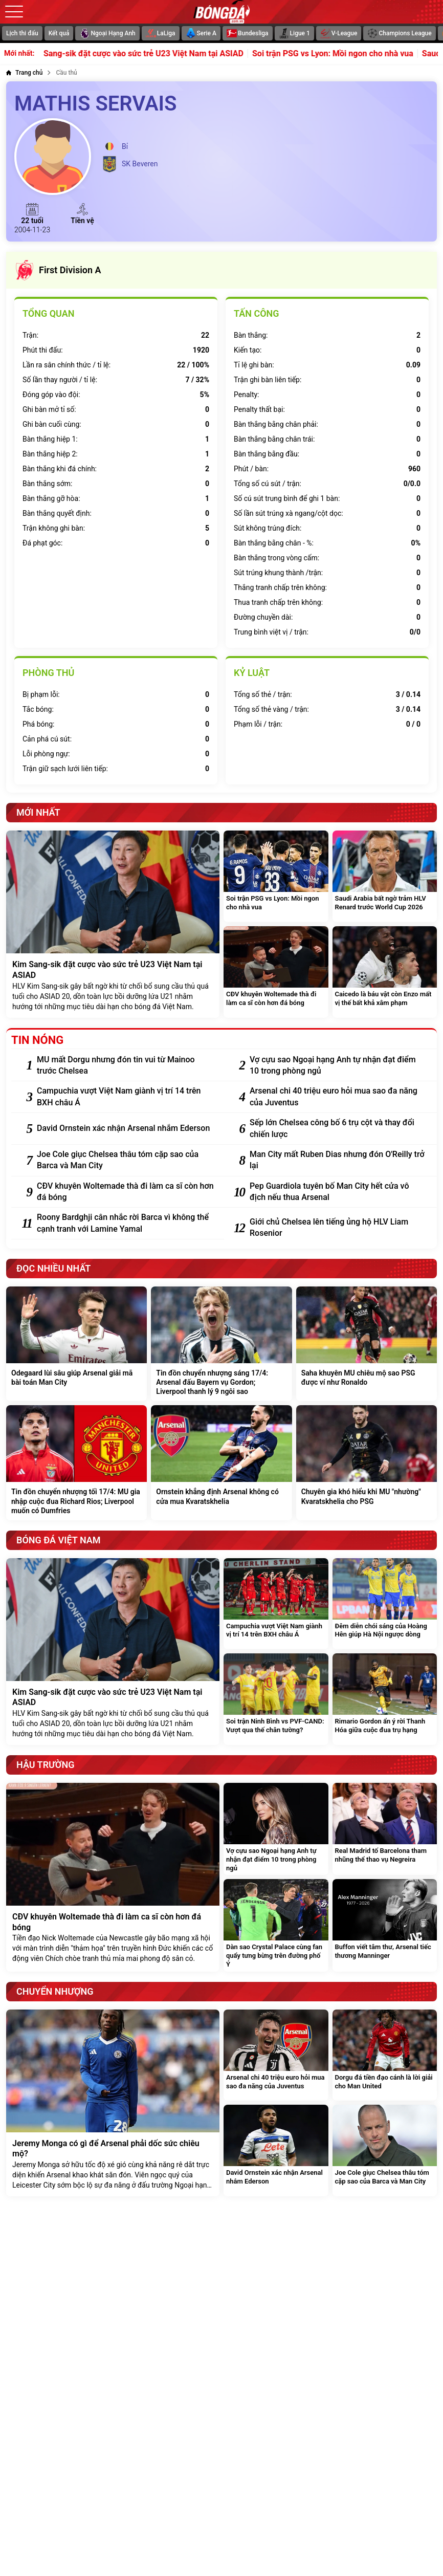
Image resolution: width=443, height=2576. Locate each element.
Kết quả (59, 33)
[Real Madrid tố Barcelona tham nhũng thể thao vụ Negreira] (385, 1829)
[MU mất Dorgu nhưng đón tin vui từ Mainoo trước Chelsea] (125, 1065)
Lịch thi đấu (22, 33)
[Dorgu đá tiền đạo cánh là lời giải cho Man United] (385, 2055)
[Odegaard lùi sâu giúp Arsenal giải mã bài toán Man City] (76, 1344)
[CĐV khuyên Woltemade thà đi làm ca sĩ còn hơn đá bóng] (276, 972)
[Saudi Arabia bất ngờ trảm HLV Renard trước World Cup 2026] (385, 876)
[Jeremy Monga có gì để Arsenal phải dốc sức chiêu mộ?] (112, 2103)
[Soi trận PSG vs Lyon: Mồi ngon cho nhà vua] (276, 876)
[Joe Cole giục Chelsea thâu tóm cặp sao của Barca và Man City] (125, 1160)
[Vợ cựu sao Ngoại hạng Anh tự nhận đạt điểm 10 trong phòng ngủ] (338, 1065)
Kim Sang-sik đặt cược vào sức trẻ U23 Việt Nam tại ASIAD (150, 53)
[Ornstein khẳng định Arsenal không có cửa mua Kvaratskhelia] (221, 1462)
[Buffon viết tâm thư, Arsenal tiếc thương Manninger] (385, 1925)
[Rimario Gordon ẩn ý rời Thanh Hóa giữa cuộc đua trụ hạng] (385, 1699)
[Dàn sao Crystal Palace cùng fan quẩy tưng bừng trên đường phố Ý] (276, 1925)
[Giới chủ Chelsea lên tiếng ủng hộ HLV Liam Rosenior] (338, 1227)
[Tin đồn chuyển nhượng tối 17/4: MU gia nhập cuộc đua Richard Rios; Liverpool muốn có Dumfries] (76, 1462)
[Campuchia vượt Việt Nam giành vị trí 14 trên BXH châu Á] (125, 1096)
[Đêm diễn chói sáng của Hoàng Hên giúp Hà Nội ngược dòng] (385, 1604)
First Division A (57, 270)
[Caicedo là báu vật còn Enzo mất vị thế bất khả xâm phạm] (385, 972)
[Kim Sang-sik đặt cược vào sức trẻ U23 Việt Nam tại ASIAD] (112, 924)
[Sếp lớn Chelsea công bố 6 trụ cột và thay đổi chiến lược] (338, 1128)
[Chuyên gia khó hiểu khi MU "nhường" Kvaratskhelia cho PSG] (366, 1462)
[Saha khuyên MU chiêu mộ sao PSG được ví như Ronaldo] (366, 1344)
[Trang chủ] (24, 72)
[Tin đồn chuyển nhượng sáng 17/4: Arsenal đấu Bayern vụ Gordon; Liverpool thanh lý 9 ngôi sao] (221, 1344)
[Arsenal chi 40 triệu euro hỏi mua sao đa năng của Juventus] (338, 1096)
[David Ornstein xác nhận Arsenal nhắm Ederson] (125, 1128)
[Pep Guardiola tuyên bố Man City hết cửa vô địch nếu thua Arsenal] (338, 1192)
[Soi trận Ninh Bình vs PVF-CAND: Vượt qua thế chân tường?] (276, 1699)
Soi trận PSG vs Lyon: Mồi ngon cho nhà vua (348, 53)
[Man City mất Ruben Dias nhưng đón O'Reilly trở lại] (338, 1160)
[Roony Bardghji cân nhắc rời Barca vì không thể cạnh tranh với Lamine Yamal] (125, 1223)
